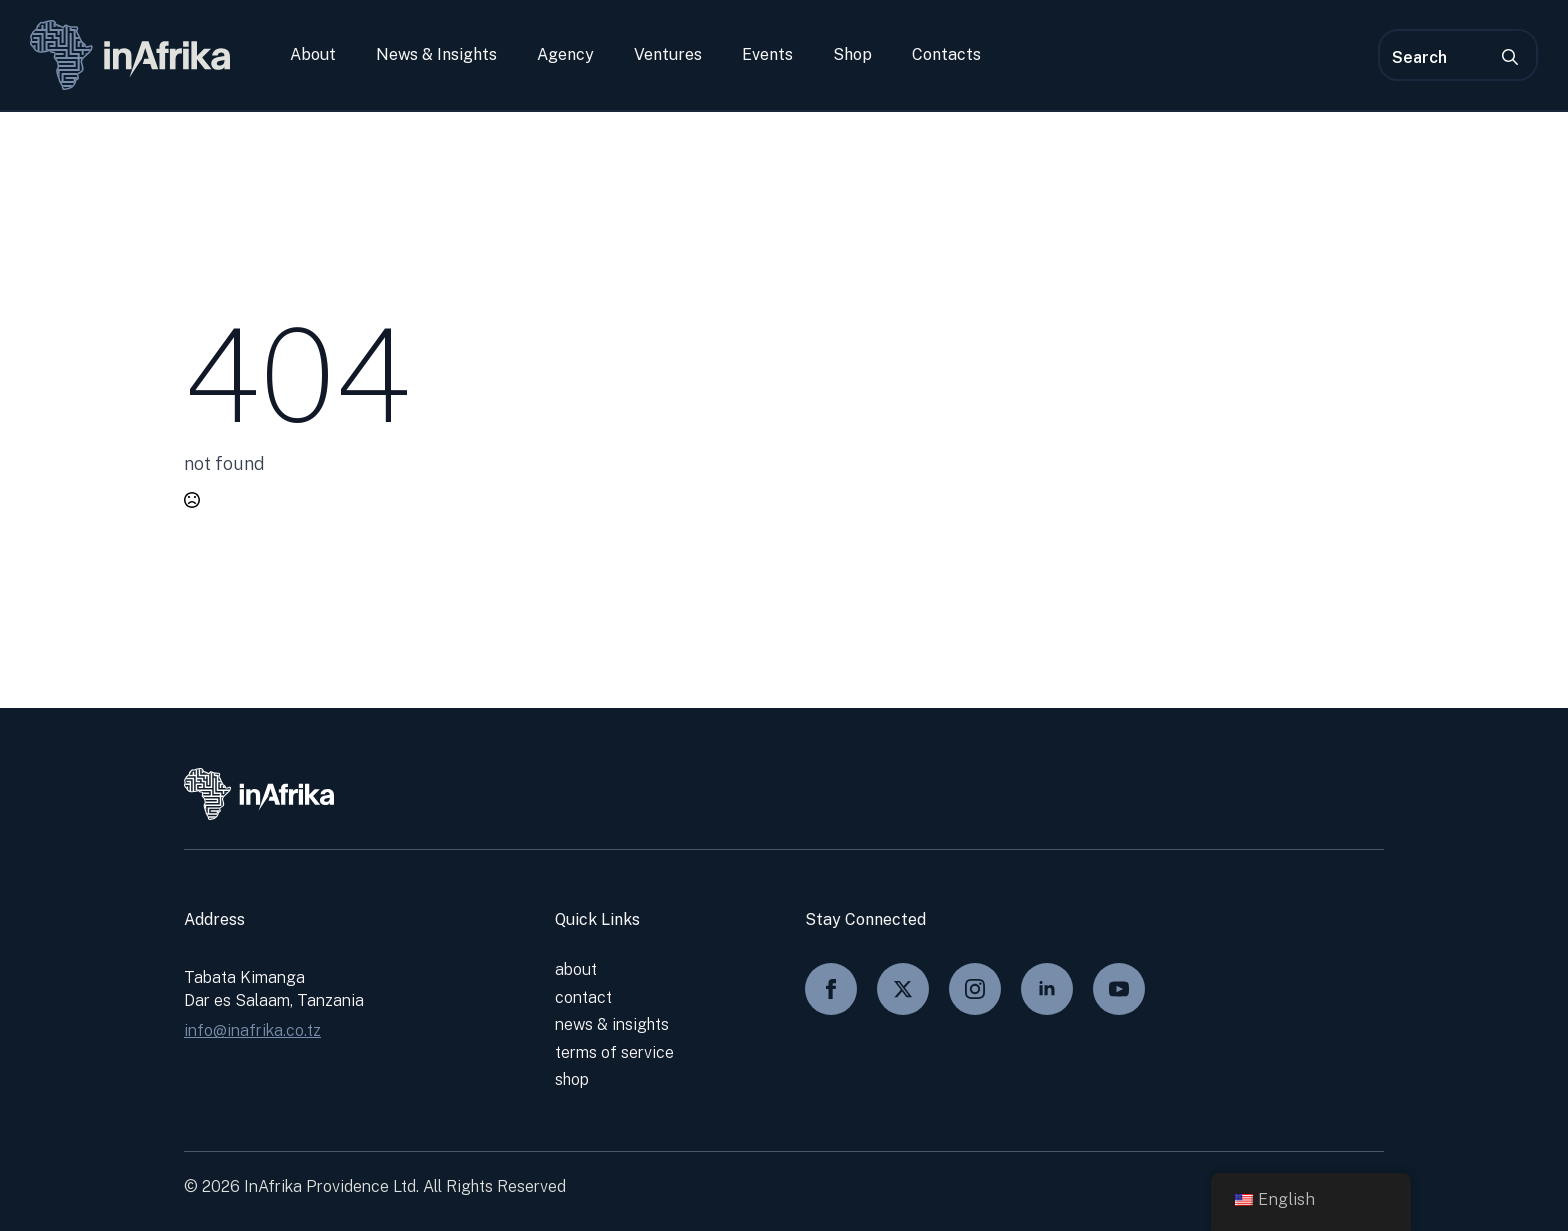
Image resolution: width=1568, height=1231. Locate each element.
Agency (565, 55)
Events (767, 55)
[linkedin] (1047, 989)
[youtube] (1119, 989)
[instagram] (975, 989)
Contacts (946, 55)
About (313, 55)
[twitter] (903, 989)
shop (572, 1079)
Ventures (668, 55)
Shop (852, 55)
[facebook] (831, 989)
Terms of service (614, 1052)
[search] (1510, 57)
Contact (583, 997)
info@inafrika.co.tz (252, 1030)
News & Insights (436, 55)
